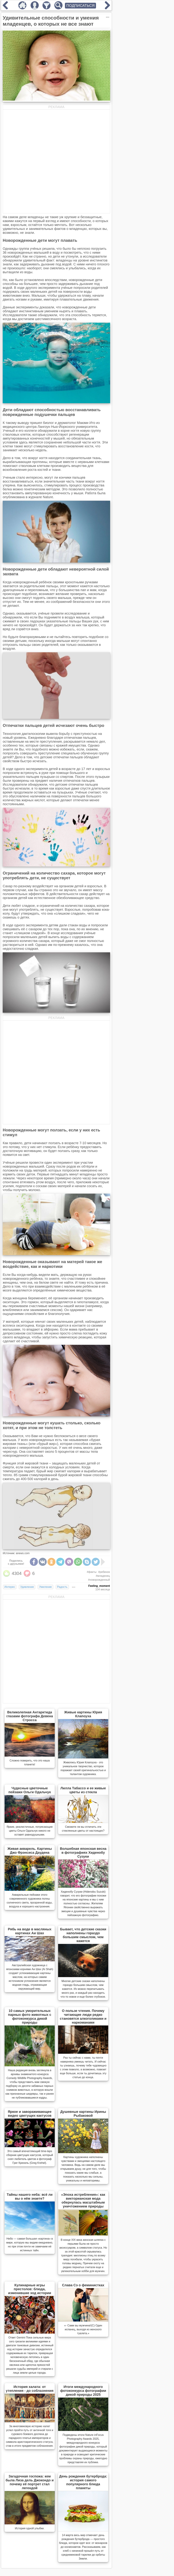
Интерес (9, 1586)
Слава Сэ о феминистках (83, 2285)
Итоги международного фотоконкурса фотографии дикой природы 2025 (83, 2390)
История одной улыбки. (30, 2528)
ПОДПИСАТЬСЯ (80, 5)
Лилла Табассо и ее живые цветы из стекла (83, 1790)
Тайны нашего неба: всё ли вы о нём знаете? (30, 2196)
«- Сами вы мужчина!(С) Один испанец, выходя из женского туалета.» (83, 2329)
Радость (62, 1586)
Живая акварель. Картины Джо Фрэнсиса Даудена (29, 1850)
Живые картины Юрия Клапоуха (83, 1714)
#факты (92, 1571)
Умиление (45, 1586)
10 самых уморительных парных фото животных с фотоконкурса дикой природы (29, 2016)
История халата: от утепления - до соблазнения (30, 2388)
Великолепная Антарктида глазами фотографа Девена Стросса (29, 1716)
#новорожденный (99, 1579)
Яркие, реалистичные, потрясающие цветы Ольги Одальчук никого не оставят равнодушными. (30, 1830)
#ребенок (104, 1571)
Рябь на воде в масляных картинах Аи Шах (29, 1931)
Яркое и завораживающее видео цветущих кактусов (29, 2113)
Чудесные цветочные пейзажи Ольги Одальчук (29, 1790)
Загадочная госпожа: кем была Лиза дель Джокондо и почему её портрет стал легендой (30, 2482)
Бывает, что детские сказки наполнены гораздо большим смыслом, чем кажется (83, 1935)
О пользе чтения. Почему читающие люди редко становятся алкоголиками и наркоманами (83, 2016)
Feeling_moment (99, 1585)
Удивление (27, 1586)
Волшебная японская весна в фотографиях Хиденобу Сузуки (83, 1852)
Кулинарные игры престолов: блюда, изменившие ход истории (29, 2289)
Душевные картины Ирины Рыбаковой (83, 2113)
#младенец (103, 1575)
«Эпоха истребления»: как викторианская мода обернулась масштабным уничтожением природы (83, 2200)
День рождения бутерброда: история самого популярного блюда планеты (83, 2482)
